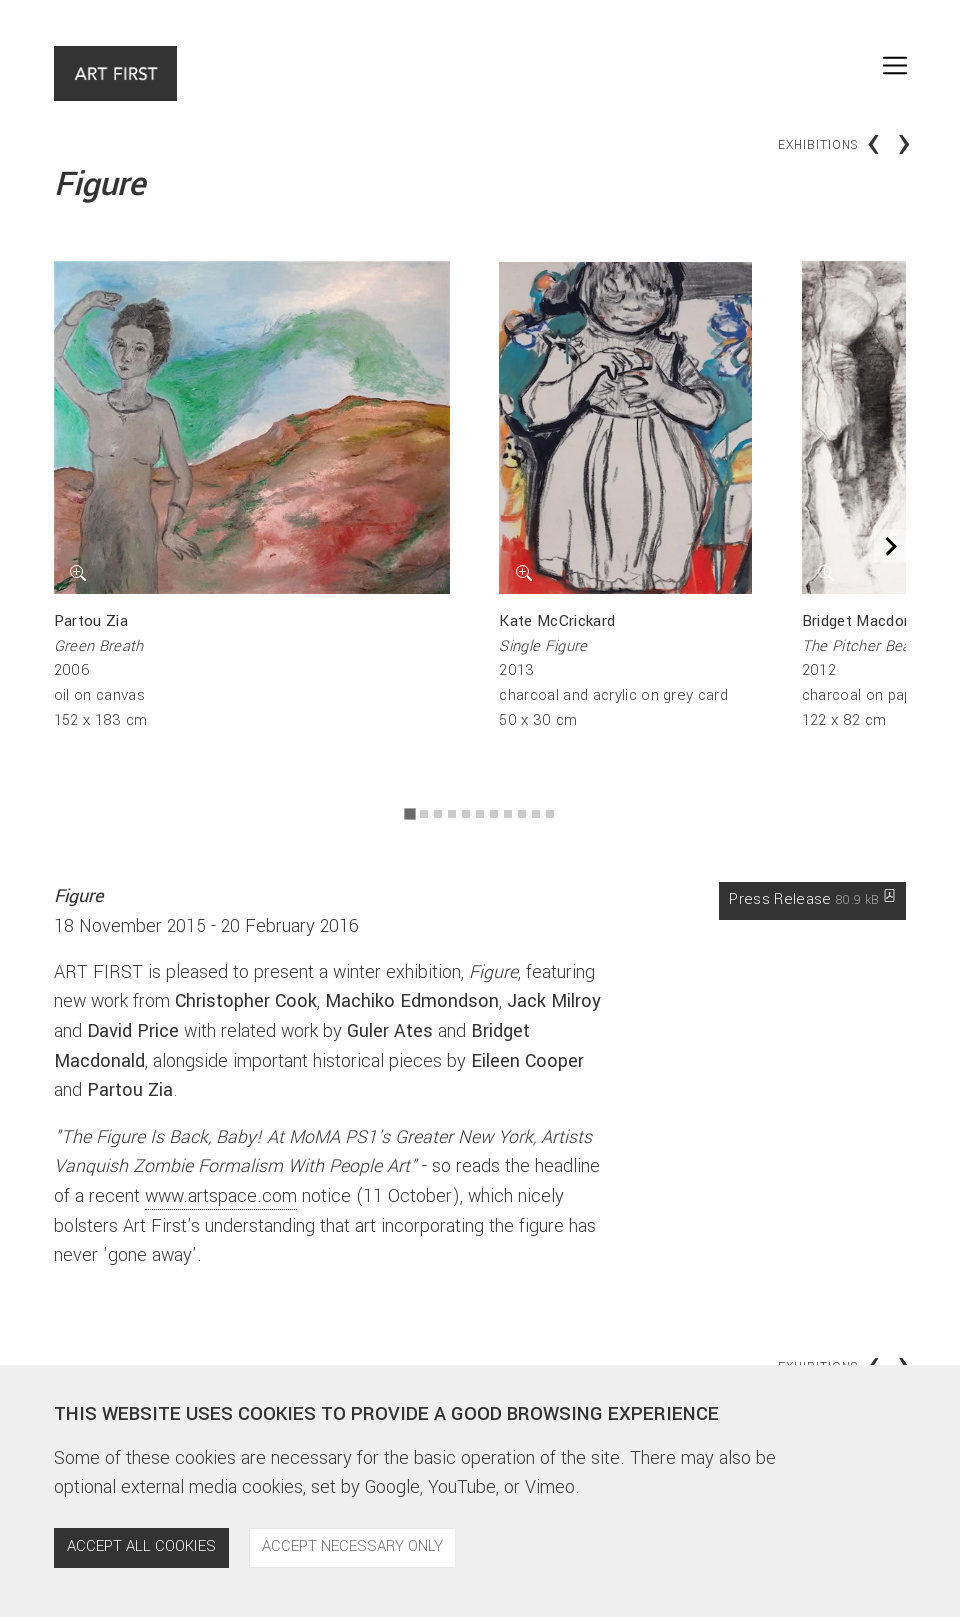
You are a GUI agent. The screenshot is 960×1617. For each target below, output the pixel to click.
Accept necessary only (352, 1546)
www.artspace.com (221, 1196)
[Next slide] (890, 546)
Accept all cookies (141, 1546)
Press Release (812, 900)
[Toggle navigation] (895, 65)
